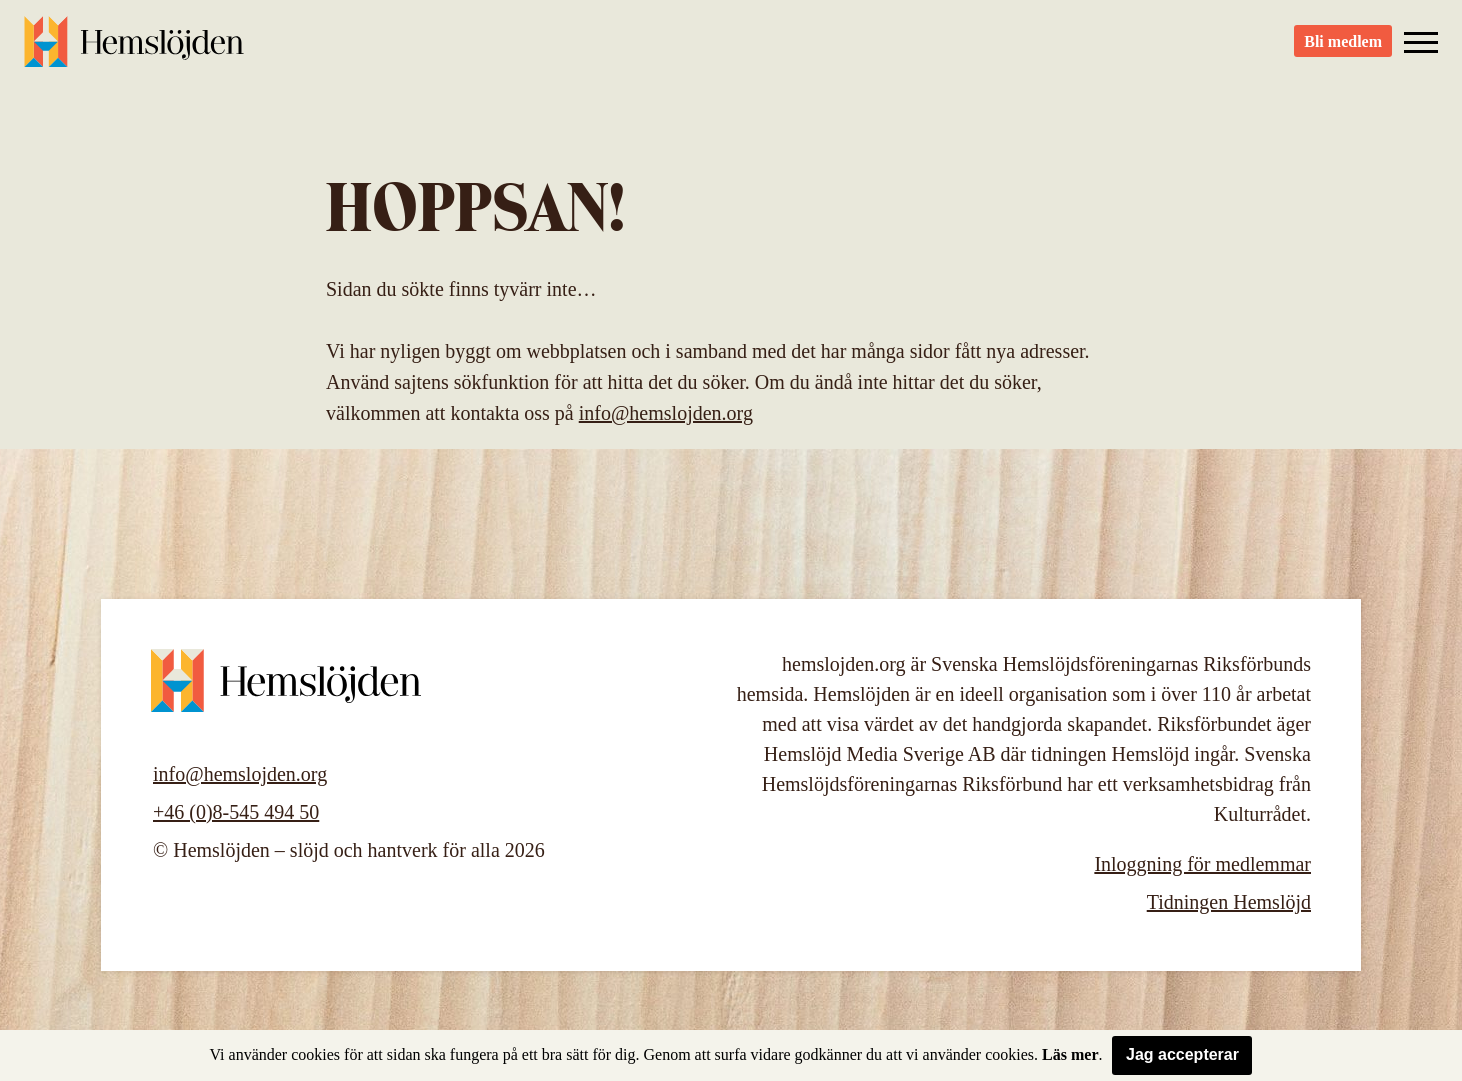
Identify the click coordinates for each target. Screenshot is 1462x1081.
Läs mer (1070, 1054)
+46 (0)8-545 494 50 (236, 812)
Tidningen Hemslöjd (1229, 902)
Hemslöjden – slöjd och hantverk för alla (134, 50)
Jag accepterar (1182, 1054)
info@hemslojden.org (666, 413)
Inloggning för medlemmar (1202, 864)
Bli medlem (1343, 50)
